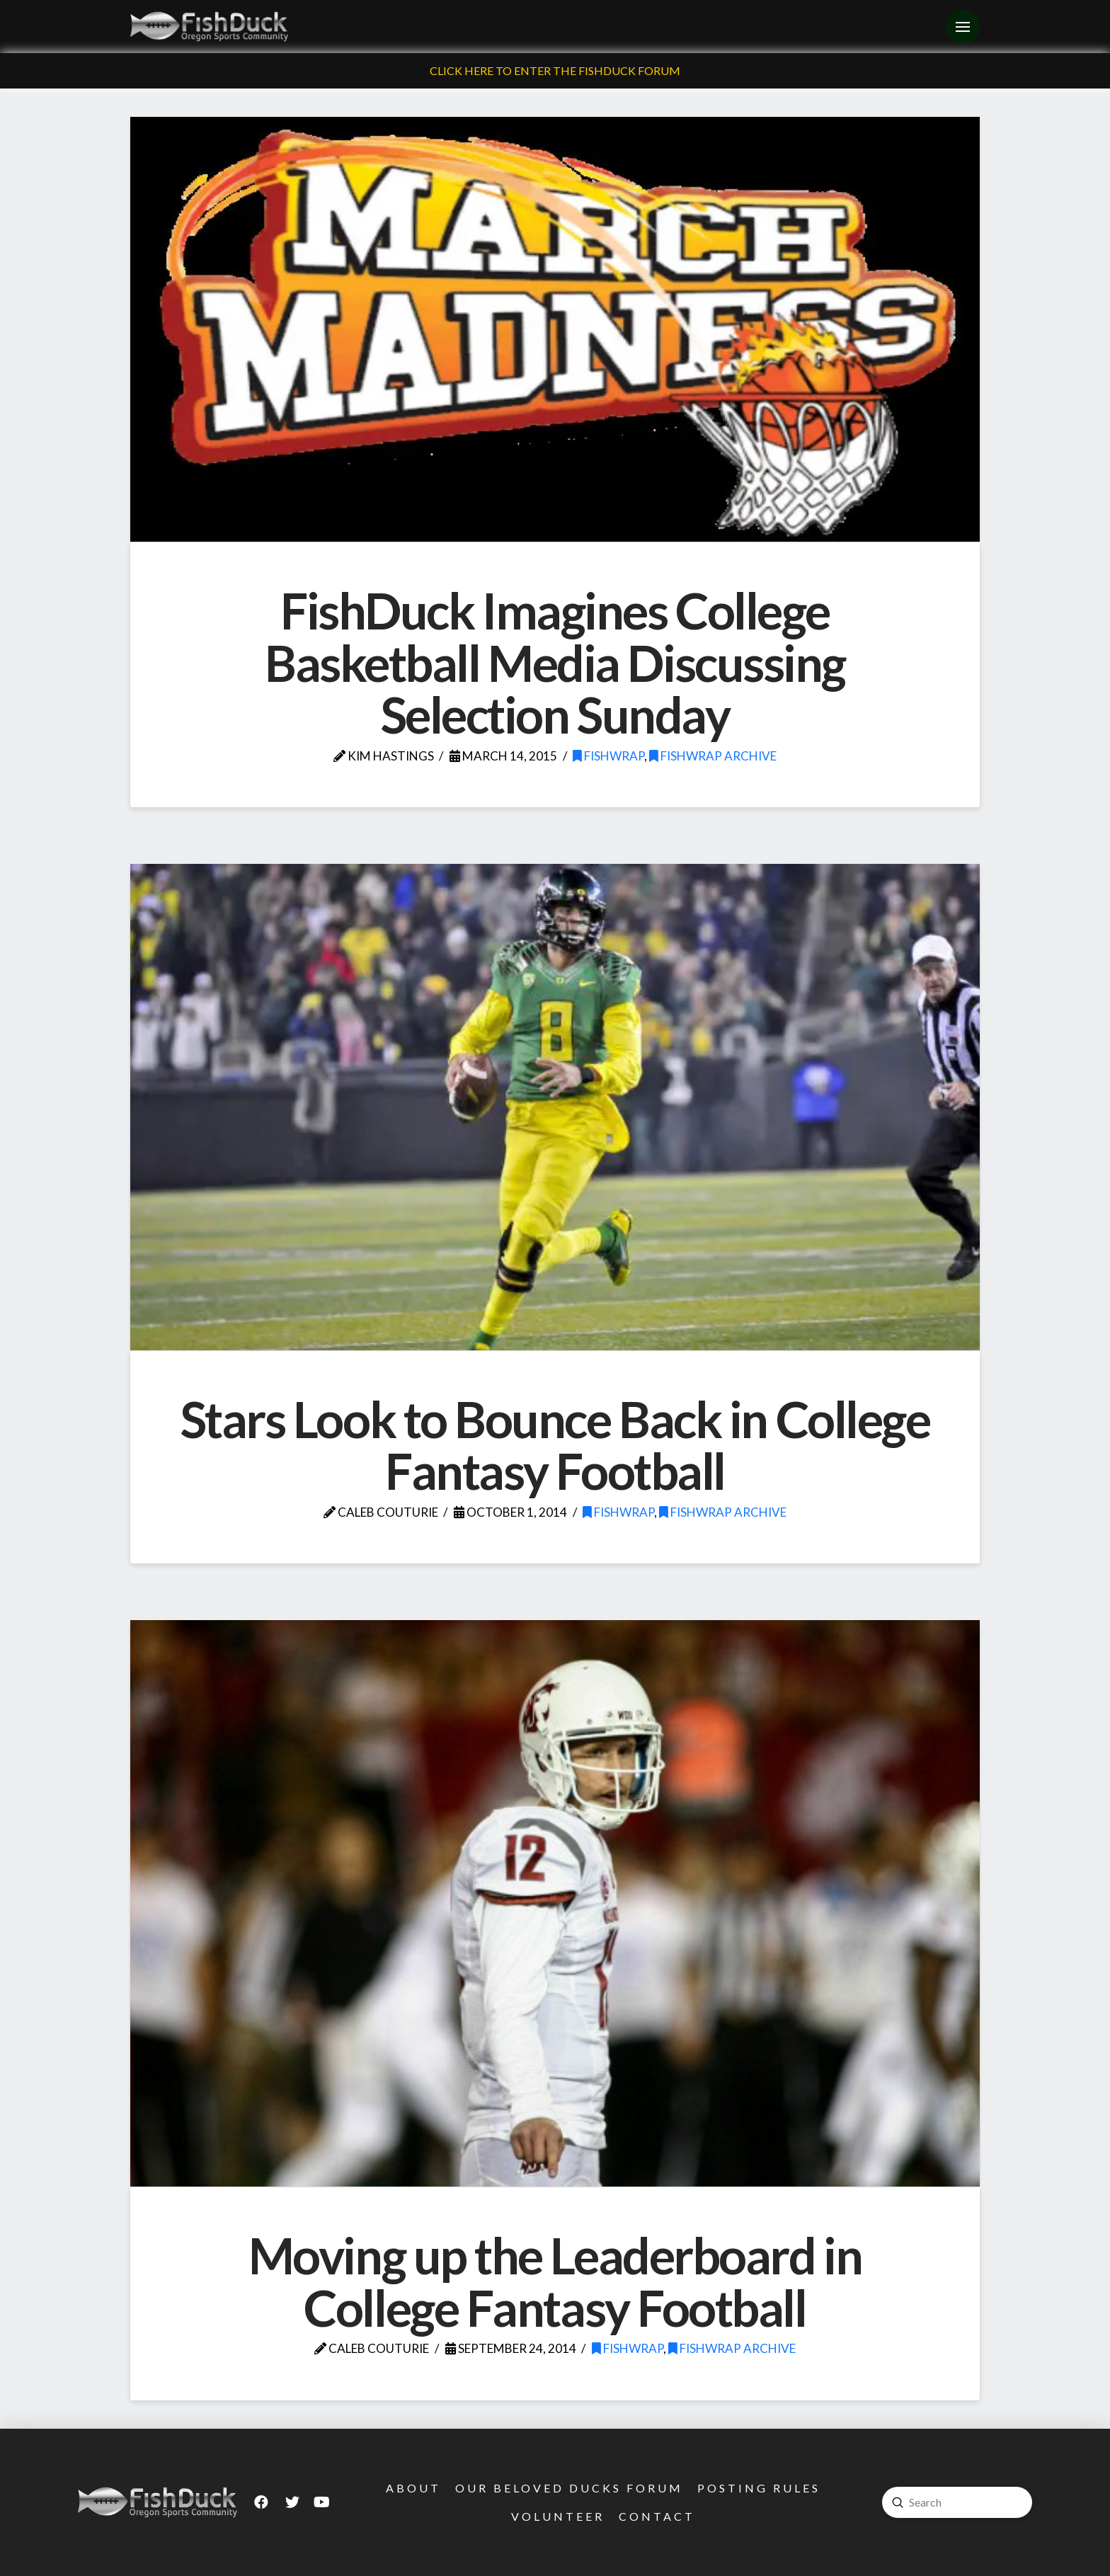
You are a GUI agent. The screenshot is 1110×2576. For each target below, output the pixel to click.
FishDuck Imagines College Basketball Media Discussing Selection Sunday (555, 662)
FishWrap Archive (713, 755)
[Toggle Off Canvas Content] (963, 27)
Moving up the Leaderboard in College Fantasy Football (555, 2281)
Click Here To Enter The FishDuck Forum (555, 70)
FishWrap (608, 755)
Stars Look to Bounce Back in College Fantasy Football (555, 1445)
